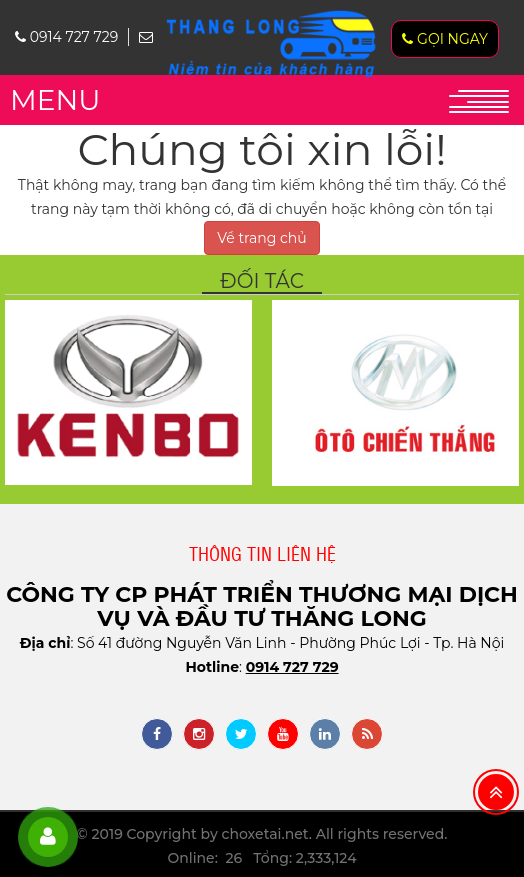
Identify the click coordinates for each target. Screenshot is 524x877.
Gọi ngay (445, 39)
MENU (55, 100)
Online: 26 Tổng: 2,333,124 (261, 858)
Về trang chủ (261, 238)
